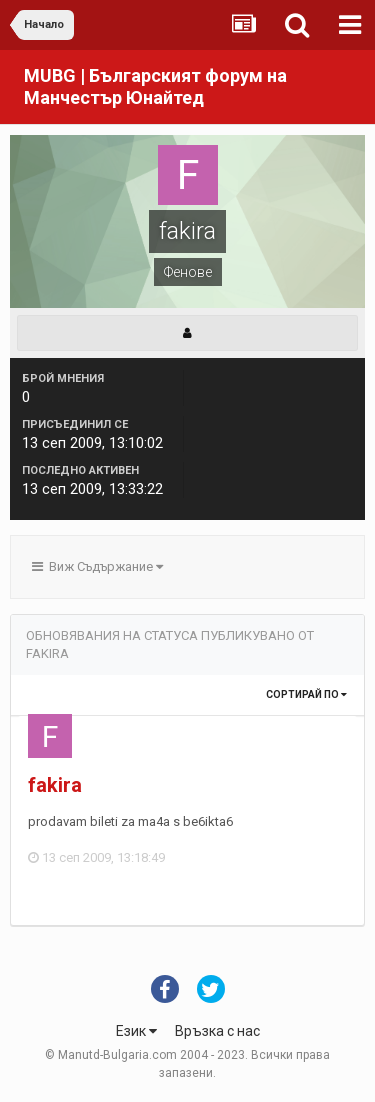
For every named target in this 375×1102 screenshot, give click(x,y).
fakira (55, 785)
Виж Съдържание (97, 566)
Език (136, 1031)
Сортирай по (306, 694)
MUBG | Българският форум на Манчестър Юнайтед (155, 86)
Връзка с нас (217, 1031)
